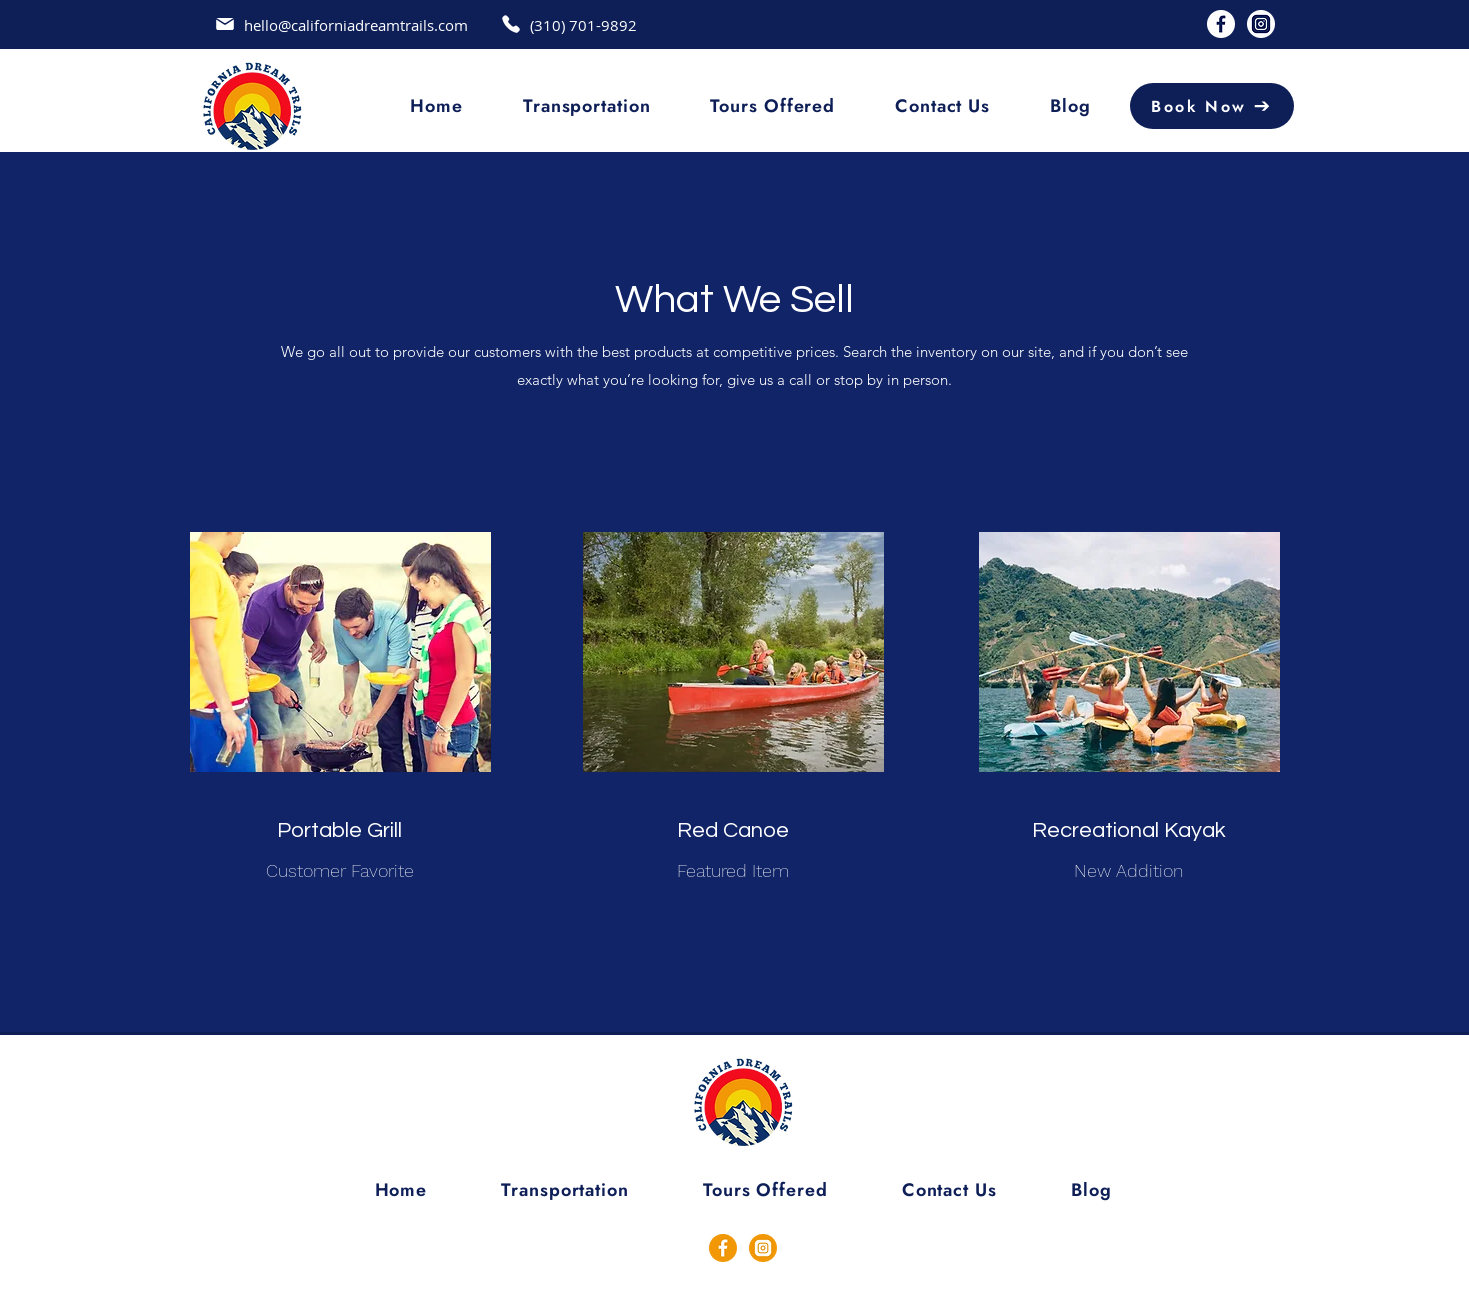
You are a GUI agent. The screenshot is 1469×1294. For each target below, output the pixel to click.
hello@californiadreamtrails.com (356, 25)
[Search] (1335, 109)
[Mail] (225, 24)
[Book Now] (1212, 106)
